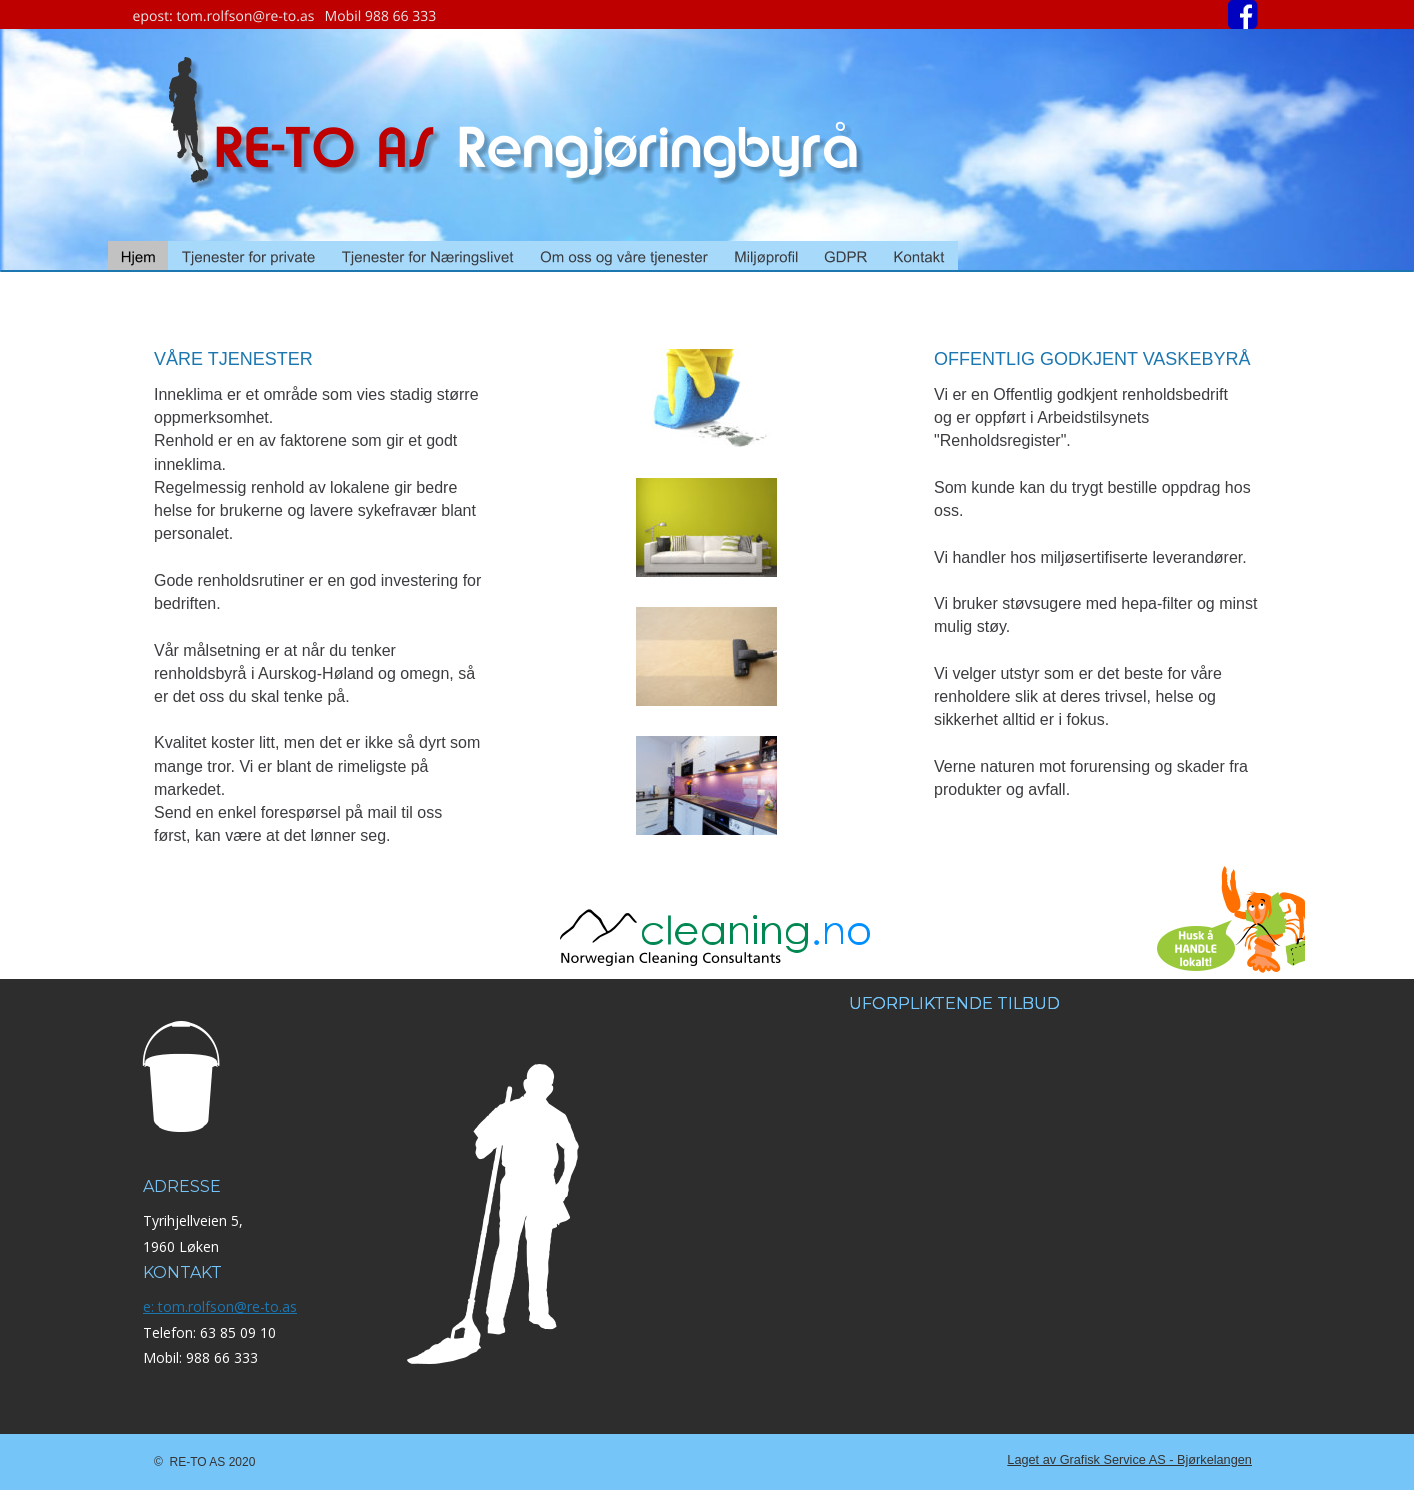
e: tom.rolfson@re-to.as (220, 1306)
